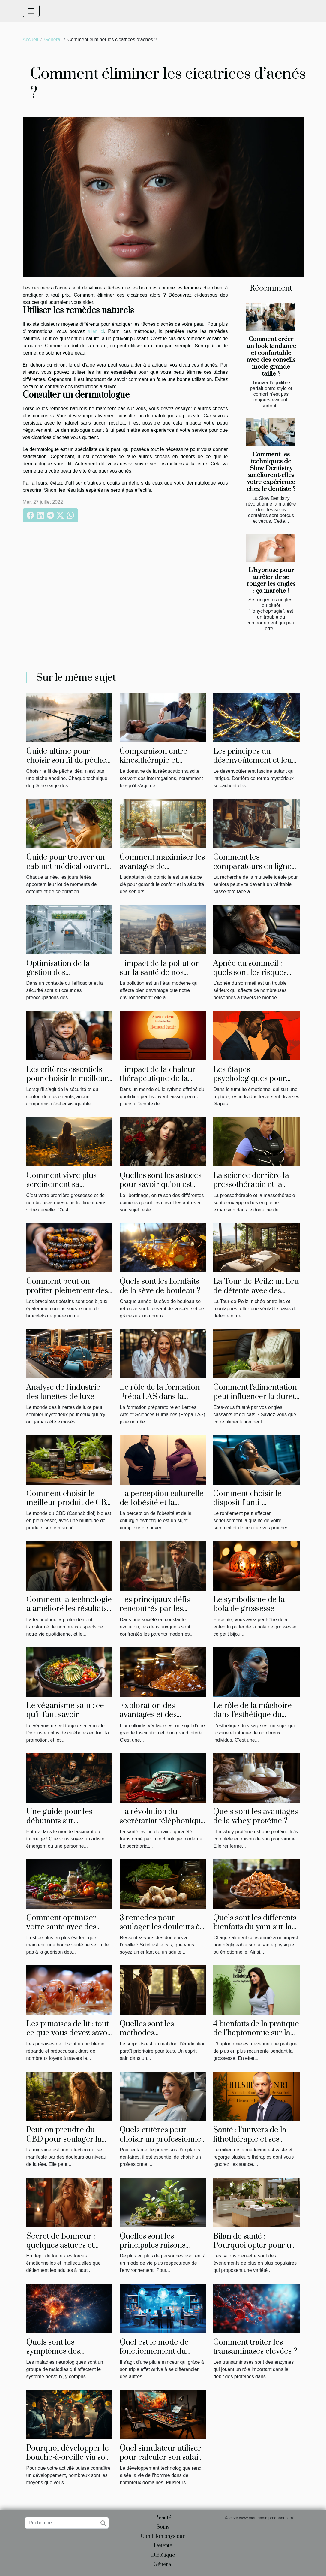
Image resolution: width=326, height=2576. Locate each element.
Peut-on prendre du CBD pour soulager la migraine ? (64, 2139)
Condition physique (163, 2536)
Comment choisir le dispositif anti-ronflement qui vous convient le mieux (248, 1507)
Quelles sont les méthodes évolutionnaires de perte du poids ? (162, 2037)
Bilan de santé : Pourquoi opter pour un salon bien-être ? (254, 2245)
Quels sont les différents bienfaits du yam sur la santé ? (254, 1927)
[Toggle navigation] (31, 11)
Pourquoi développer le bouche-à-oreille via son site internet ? (68, 2457)
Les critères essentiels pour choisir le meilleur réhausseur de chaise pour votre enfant (67, 1083)
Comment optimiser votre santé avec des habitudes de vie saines (66, 1927)
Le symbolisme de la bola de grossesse (249, 1604)
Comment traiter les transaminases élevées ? (255, 2346)
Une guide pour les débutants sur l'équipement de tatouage (59, 1825)
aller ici (96, 331)
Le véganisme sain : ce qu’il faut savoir (65, 1710)
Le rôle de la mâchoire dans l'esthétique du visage (252, 1715)
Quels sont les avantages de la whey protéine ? (255, 1816)
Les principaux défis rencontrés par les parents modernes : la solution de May (157, 1613)
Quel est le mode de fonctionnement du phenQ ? (154, 2351)
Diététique (163, 2555)
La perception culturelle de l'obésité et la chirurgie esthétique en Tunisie (162, 1507)
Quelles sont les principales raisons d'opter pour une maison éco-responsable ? (162, 2250)
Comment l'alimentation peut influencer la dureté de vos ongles (256, 1397)
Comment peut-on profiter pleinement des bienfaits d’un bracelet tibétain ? (67, 1295)
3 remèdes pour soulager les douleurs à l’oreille (160, 1927)
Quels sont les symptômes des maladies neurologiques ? (68, 2356)
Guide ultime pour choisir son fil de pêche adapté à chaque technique (66, 765)
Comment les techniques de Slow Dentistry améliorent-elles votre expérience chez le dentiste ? (271, 472)
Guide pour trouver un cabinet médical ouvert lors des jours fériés (66, 866)
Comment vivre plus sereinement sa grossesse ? (61, 1185)
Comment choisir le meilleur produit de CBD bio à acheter (69, 1503)
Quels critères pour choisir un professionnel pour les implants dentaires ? (161, 2143)
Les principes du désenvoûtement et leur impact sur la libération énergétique (254, 765)
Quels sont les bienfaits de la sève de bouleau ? (160, 1286)
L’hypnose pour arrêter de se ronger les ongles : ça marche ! (271, 580)
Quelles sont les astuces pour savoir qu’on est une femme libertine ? (161, 1185)
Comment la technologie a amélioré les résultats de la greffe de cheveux (69, 1609)
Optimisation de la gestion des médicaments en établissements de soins (67, 977)
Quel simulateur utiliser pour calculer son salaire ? (163, 2457)
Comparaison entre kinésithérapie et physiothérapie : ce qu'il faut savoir (161, 765)
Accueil (30, 39)
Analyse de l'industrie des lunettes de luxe (63, 1392)
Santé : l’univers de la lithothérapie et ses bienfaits (249, 2139)
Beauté (163, 2517)
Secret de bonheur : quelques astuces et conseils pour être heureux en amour (60, 2250)
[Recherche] (67, 2523)
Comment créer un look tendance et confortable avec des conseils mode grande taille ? (271, 356)
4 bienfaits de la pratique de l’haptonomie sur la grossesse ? (256, 2033)
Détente (163, 2545)
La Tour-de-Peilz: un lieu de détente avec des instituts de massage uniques (256, 1295)
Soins (163, 2527)
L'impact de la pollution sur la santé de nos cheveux (160, 973)
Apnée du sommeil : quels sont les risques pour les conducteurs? (251, 972)
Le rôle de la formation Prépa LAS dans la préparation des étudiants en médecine (160, 1401)
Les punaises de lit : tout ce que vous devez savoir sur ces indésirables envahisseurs (69, 2037)
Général (52, 39)
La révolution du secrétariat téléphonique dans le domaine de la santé (162, 1825)
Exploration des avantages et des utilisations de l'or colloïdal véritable (151, 1719)
